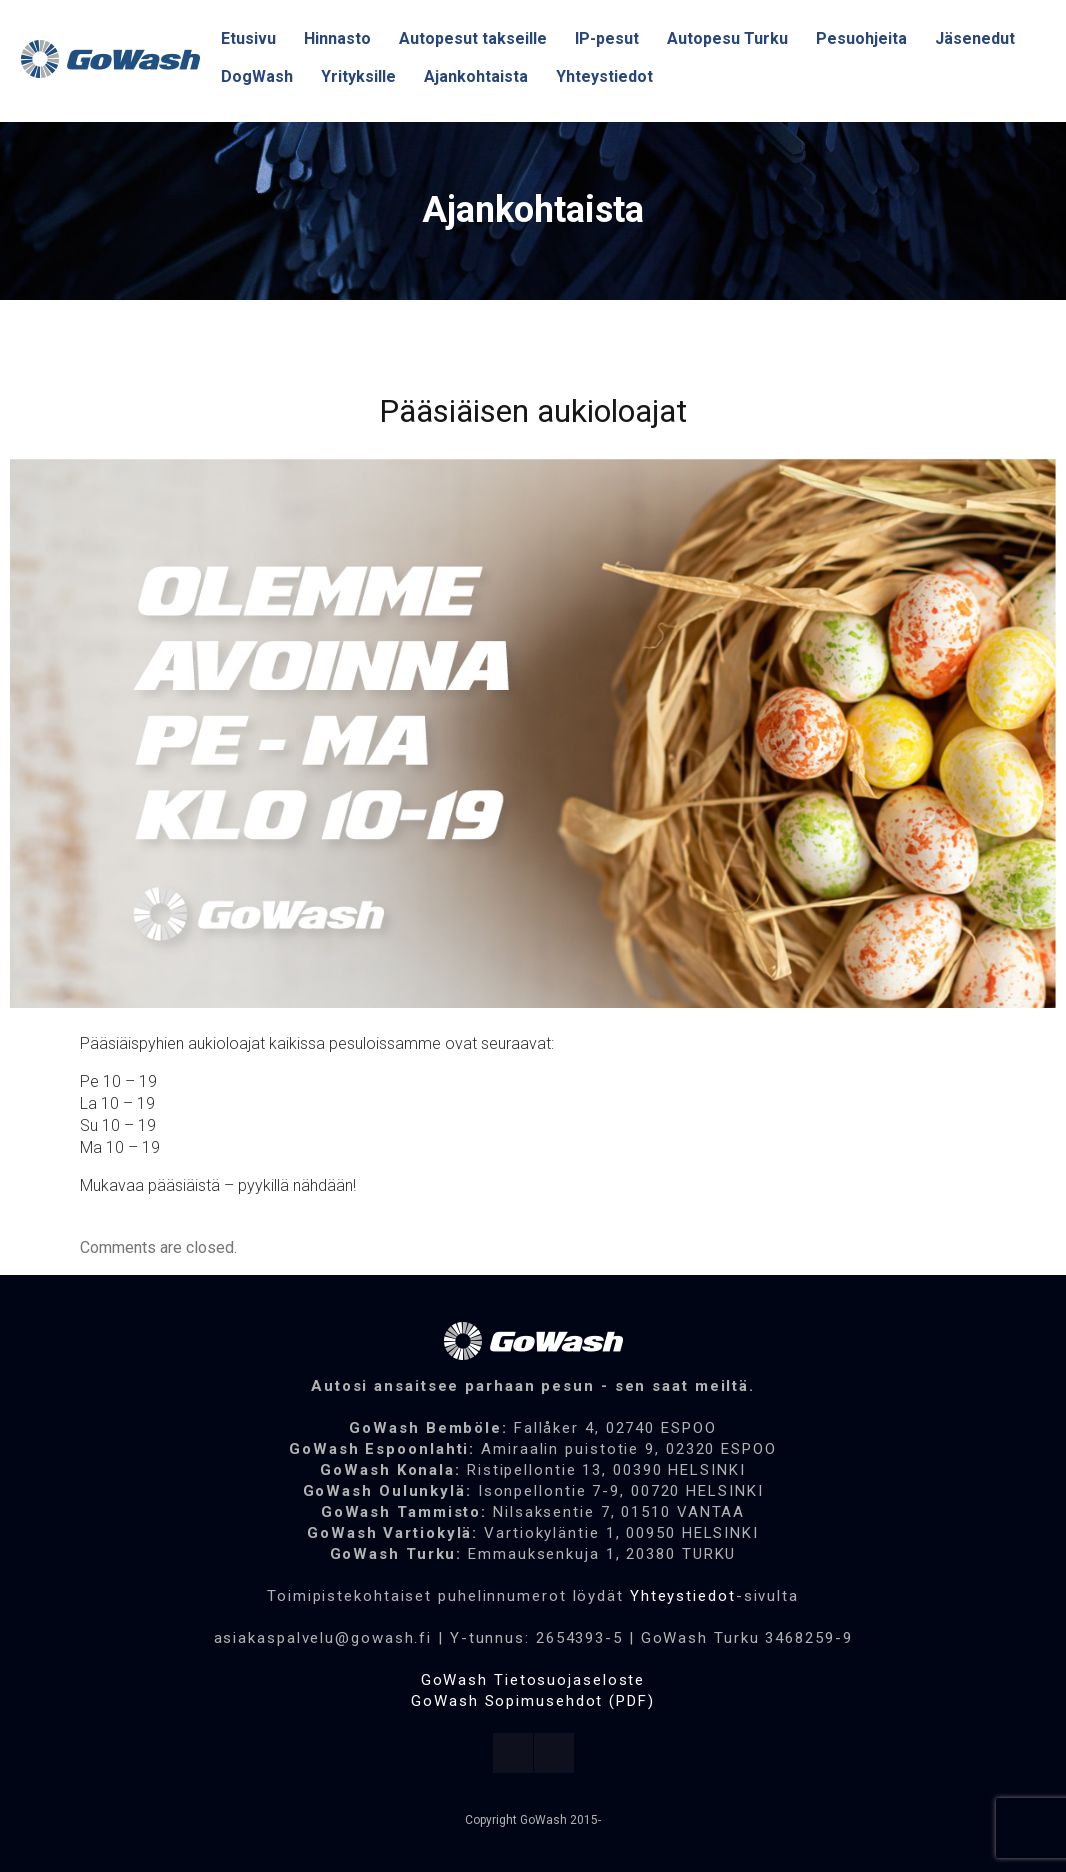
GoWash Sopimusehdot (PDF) (533, 1701)
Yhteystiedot (683, 1596)
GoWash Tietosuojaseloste (533, 1680)
